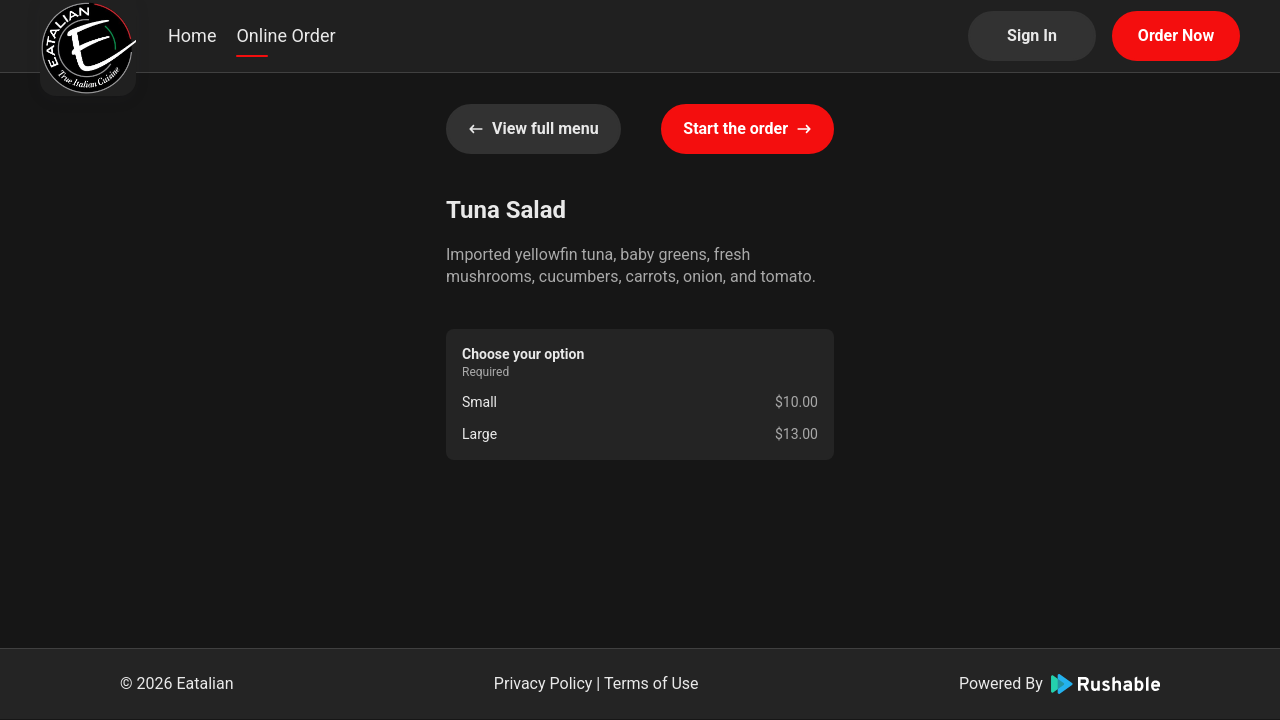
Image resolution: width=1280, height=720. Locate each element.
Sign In (1032, 35)
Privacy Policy (543, 683)
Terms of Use (651, 683)
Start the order (747, 128)
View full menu (533, 128)
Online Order (285, 35)
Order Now (1176, 35)
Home (192, 35)
